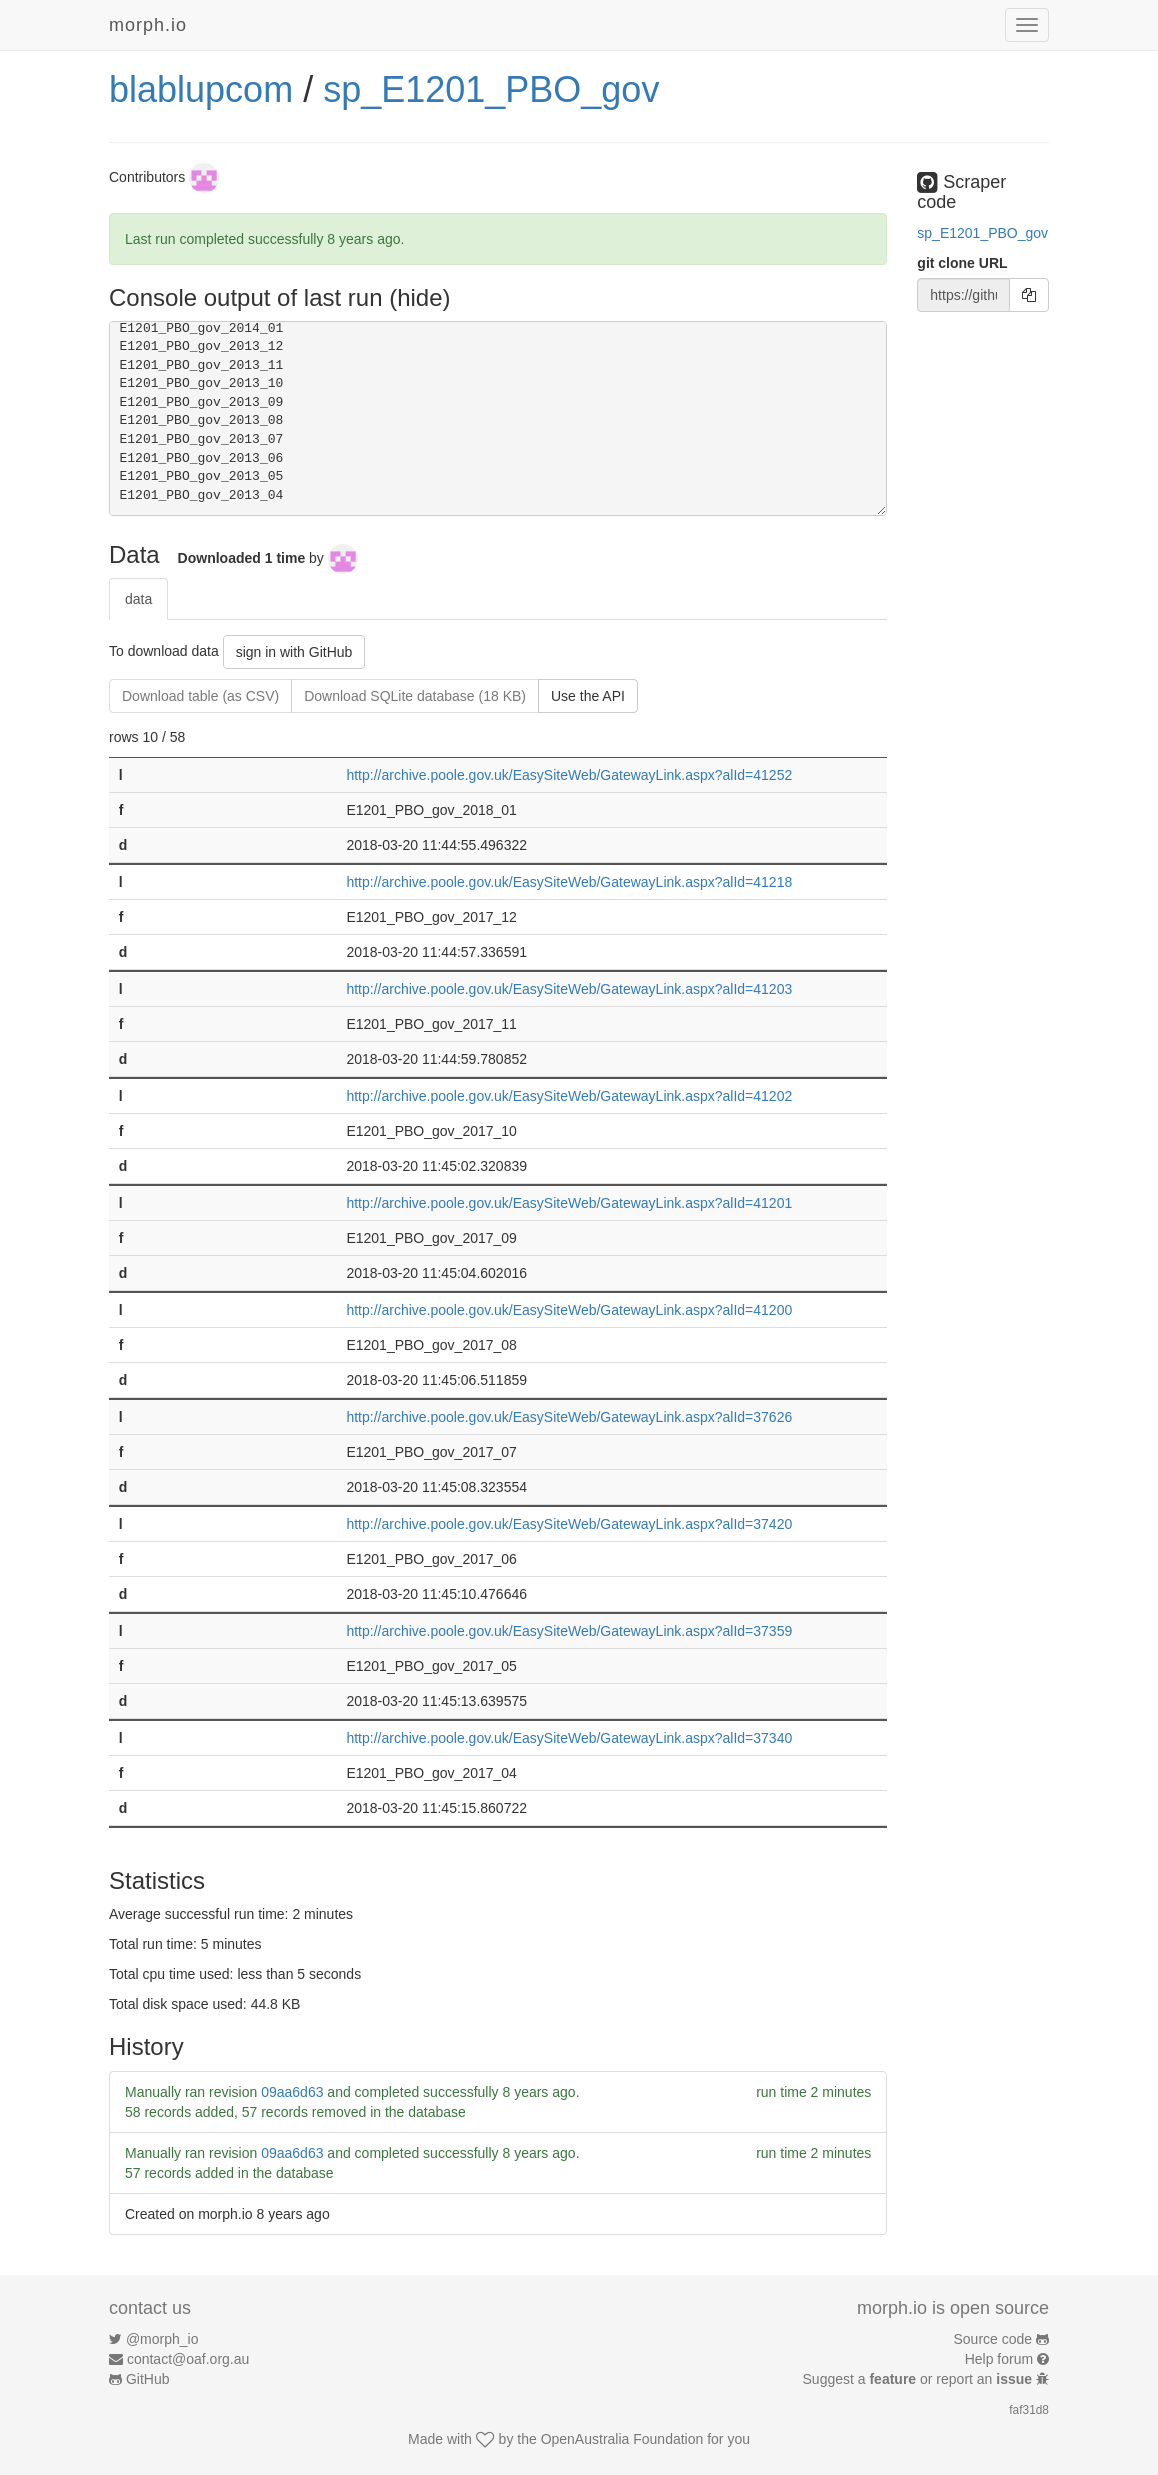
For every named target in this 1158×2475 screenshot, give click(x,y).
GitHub (148, 2379)
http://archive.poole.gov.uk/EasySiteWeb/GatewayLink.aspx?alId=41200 (569, 1310)
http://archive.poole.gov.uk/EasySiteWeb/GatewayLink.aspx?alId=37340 (569, 1738)
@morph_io (162, 2339)
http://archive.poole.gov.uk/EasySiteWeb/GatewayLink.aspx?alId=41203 (569, 989)
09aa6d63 (292, 2092)
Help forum (999, 2359)
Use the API (588, 696)
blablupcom (201, 89)
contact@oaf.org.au (188, 2359)
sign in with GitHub (294, 652)
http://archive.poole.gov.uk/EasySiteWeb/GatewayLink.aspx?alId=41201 (569, 1203)
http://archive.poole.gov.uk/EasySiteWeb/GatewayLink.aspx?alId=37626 (569, 1417)
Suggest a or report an (919, 2379)
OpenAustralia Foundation (622, 2439)
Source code (993, 2339)
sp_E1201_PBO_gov (491, 89)
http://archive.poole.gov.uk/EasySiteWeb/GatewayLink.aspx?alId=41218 (569, 882)
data (138, 599)
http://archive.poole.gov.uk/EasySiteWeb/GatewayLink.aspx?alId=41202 (569, 1096)
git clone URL (962, 263)
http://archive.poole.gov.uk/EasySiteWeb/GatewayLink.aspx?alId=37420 (569, 1524)
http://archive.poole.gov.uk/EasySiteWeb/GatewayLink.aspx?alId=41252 (569, 775)
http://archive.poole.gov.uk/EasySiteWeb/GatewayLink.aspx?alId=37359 (569, 1631)
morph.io (148, 25)
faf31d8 (1029, 2410)
